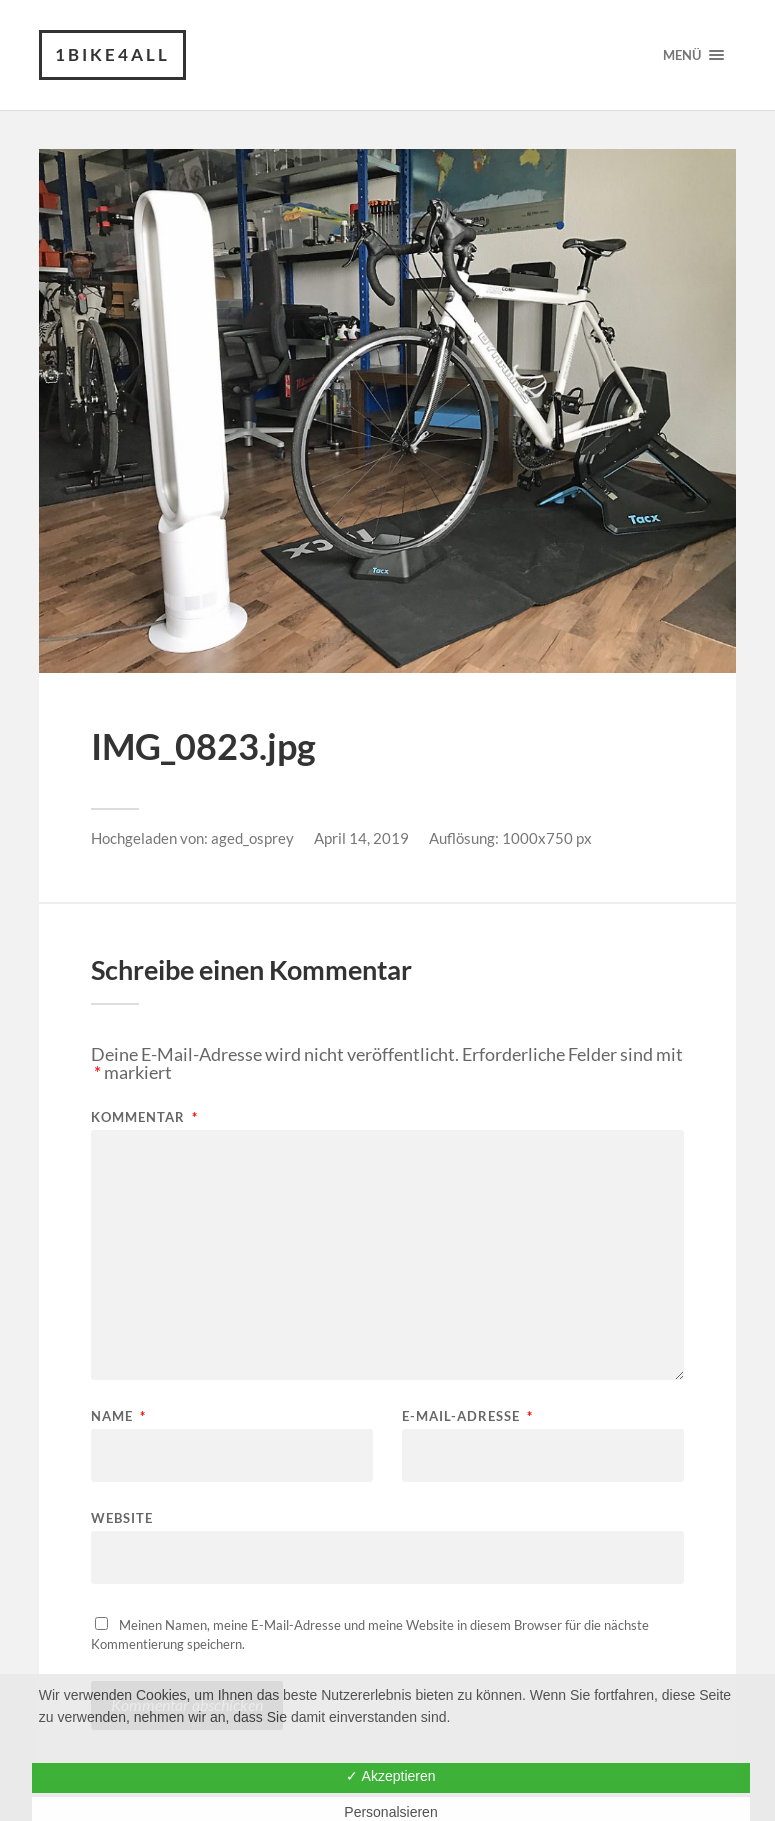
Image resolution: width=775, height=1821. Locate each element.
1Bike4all (112, 54)
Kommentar (144, 1117)
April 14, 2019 (361, 838)
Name (118, 1416)
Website (122, 1517)
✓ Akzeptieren (390, 1776)
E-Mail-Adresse (467, 1416)
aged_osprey (252, 838)
